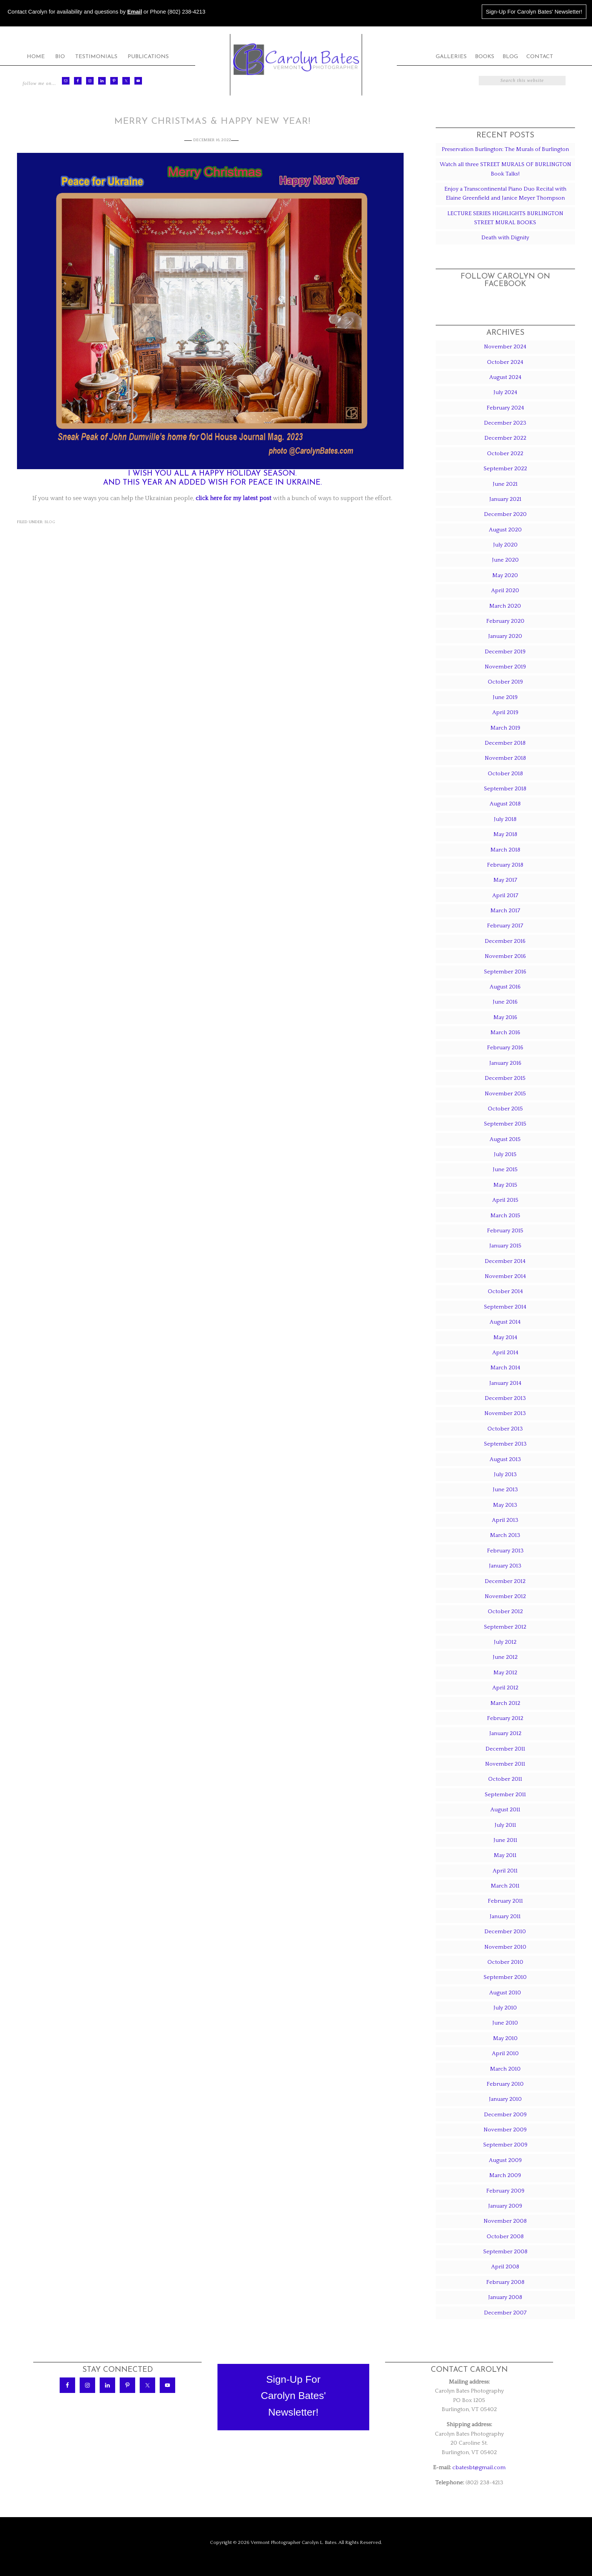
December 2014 (505, 1261)
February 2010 (505, 2084)
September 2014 (505, 1307)
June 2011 (505, 1840)
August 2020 (505, 530)
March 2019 (505, 728)
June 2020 (505, 560)
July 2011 (505, 1825)
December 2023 (505, 423)
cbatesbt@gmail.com (479, 2467)
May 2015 (505, 1185)
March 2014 (505, 1367)
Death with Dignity (505, 237)
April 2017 (505, 895)
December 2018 (505, 743)
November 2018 (505, 758)
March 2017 (505, 910)
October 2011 (505, 1779)
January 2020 (505, 636)
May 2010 (505, 2038)
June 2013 (505, 1489)
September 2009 (505, 2145)
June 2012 (505, 1657)
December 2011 (505, 1749)
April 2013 (505, 1520)
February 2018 (505, 865)
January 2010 (505, 2099)
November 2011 (505, 1764)
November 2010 (505, 1947)
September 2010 (505, 1977)
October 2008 (505, 2236)
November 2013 (505, 1413)
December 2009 (505, 2114)
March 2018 (505, 850)
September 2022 (505, 468)
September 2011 (505, 1794)
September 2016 (505, 972)
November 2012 (505, 1596)
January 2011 (505, 1916)
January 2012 (505, 1733)
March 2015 (505, 1215)
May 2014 (505, 1337)
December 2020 (505, 514)
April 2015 (505, 1200)
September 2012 (505, 1627)
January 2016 (505, 1063)
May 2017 (505, 880)
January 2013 (505, 1566)
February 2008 (505, 2282)
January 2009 (505, 2206)
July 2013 (505, 1474)
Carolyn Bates (296, 59)
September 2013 (505, 1444)
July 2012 (505, 1642)
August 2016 (505, 987)
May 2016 (505, 1017)
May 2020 (505, 575)
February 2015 (505, 1230)
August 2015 (505, 1139)
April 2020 (505, 590)
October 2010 (505, 1962)
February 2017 (505, 925)
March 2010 (505, 2069)
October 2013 (505, 1429)
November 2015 (505, 1093)
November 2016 (505, 956)
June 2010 (505, 2023)
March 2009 (505, 2175)
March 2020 (505, 606)
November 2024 (505, 346)
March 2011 (505, 1886)
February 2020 (505, 621)
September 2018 (505, 788)
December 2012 (505, 1581)
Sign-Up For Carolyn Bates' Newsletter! (534, 12)
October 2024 (505, 362)
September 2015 (505, 1124)
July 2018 (505, 819)
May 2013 (505, 1505)
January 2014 (505, 1383)
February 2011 (505, 1901)
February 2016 (505, 1047)
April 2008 (505, 2266)
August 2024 (505, 377)
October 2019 (505, 682)
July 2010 (505, 2008)
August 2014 (505, 1322)
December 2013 (505, 1398)
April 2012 (505, 1687)
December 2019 (505, 651)
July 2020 (505, 545)
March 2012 (505, 1703)
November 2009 (505, 2129)
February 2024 (505, 408)
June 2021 (505, 484)
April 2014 (505, 1352)
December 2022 (505, 438)
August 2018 (505, 804)
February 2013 (505, 1550)
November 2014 (505, 1276)
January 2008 (505, 2297)
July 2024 (505, 392)
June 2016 (505, 1002)
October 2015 (505, 1109)
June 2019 (505, 697)
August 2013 (505, 1459)
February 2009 (505, 2191)
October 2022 (505, 453)
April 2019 (505, 712)
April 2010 (505, 2053)
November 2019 (505, 667)
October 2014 (505, 1291)
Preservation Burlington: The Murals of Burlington (505, 149)
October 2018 (505, 773)
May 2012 (505, 1672)
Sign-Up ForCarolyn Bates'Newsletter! (293, 2396)
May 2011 (505, 1855)
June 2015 (505, 1169)
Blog (50, 522)
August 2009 (505, 2160)
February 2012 (505, 1718)
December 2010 (505, 1931)
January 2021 (505, 499)
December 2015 (505, 1078)
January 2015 (505, 1246)
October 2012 (505, 1611)
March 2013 (505, 1535)
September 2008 (505, 2251)
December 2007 (505, 2313)
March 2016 (505, 1032)
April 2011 (505, 1871)
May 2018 (505, 834)
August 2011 (505, 1809)
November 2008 (505, 2221)
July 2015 (505, 1154)
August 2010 (505, 1992)
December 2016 (505, 941)
